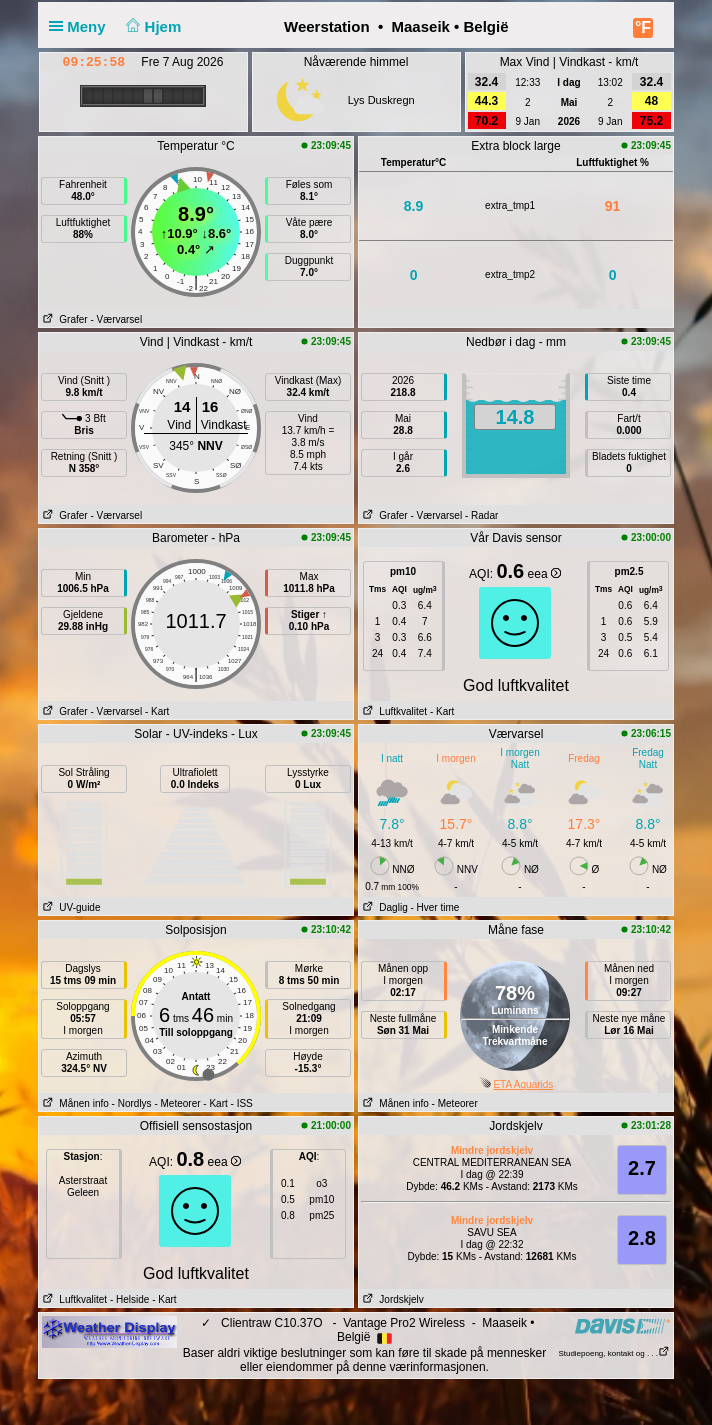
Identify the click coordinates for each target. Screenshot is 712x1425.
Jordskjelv (391, 1299)
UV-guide (69, 907)
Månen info (74, 1103)
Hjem (152, 26)
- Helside (129, 1299)
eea (544, 574)
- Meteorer (177, 1103)
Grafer (63, 319)
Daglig (383, 907)
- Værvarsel (116, 319)
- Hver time (434, 907)
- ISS (242, 1103)
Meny (81, 26)
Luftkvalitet (393, 711)
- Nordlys (132, 1103)
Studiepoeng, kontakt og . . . (614, 1353)
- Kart (157, 711)
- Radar (481, 515)
